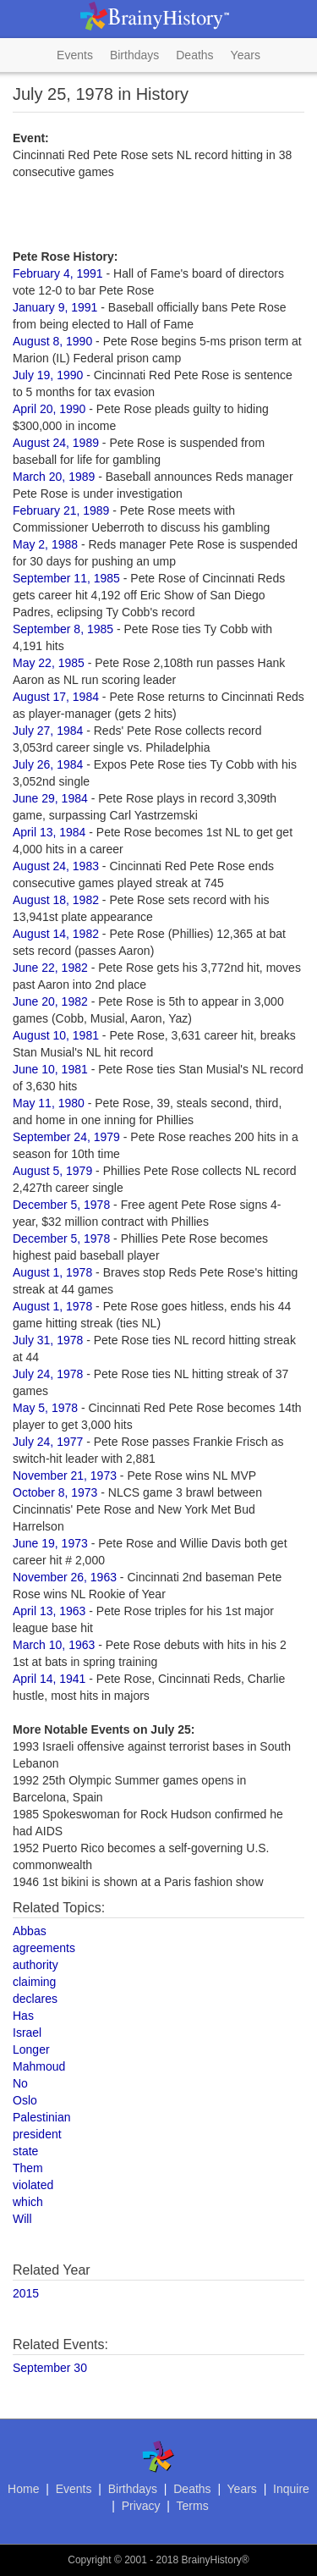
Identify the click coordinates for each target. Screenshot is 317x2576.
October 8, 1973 (55, 1492)
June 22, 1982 (50, 967)
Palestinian (42, 2117)
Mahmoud (39, 2066)
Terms (193, 2506)
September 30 (50, 2368)
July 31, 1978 (48, 1340)
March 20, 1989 (54, 476)
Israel (27, 2032)
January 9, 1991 (55, 307)
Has (23, 2015)
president (37, 2134)
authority (35, 1965)
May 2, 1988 (45, 544)
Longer (31, 2049)
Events (75, 55)
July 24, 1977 (48, 1441)
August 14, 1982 (56, 933)
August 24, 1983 (56, 866)
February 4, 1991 (58, 273)
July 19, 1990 (48, 375)
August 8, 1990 (52, 341)
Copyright (89, 2560)
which (28, 2202)
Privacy (141, 2506)
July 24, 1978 (48, 1374)
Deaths (194, 55)
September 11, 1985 (66, 578)
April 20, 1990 (49, 409)
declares (35, 1998)
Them (28, 2168)
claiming (34, 1982)
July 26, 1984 (48, 764)
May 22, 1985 (49, 663)
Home (23, 2489)
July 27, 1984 (48, 730)
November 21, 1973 (65, 1475)
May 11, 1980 (49, 1103)
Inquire (291, 2489)
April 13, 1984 (49, 832)
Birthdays (134, 55)
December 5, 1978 (61, 1204)
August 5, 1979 (52, 1171)
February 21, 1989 (61, 510)
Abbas (29, 1931)
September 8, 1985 (63, 629)
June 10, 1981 (50, 1069)
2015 (26, 2293)
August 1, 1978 (52, 1272)
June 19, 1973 (50, 1543)
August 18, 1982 (56, 900)
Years (245, 55)
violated (33, 2185)
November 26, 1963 (65, 1577)
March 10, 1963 (54, 1645)
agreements (44, 1948)
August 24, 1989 (56, 443)
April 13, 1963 (49, 1611)
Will (22, 2219)
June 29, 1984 (50, 798)
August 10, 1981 (56, 1035)
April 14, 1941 (49, 1678)
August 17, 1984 (56, 696)
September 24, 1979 (66, 1137)
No (20, 2083)
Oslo (25, 2100)
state (25, 2151)
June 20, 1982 (50, 1001)
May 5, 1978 (45, 1408)
